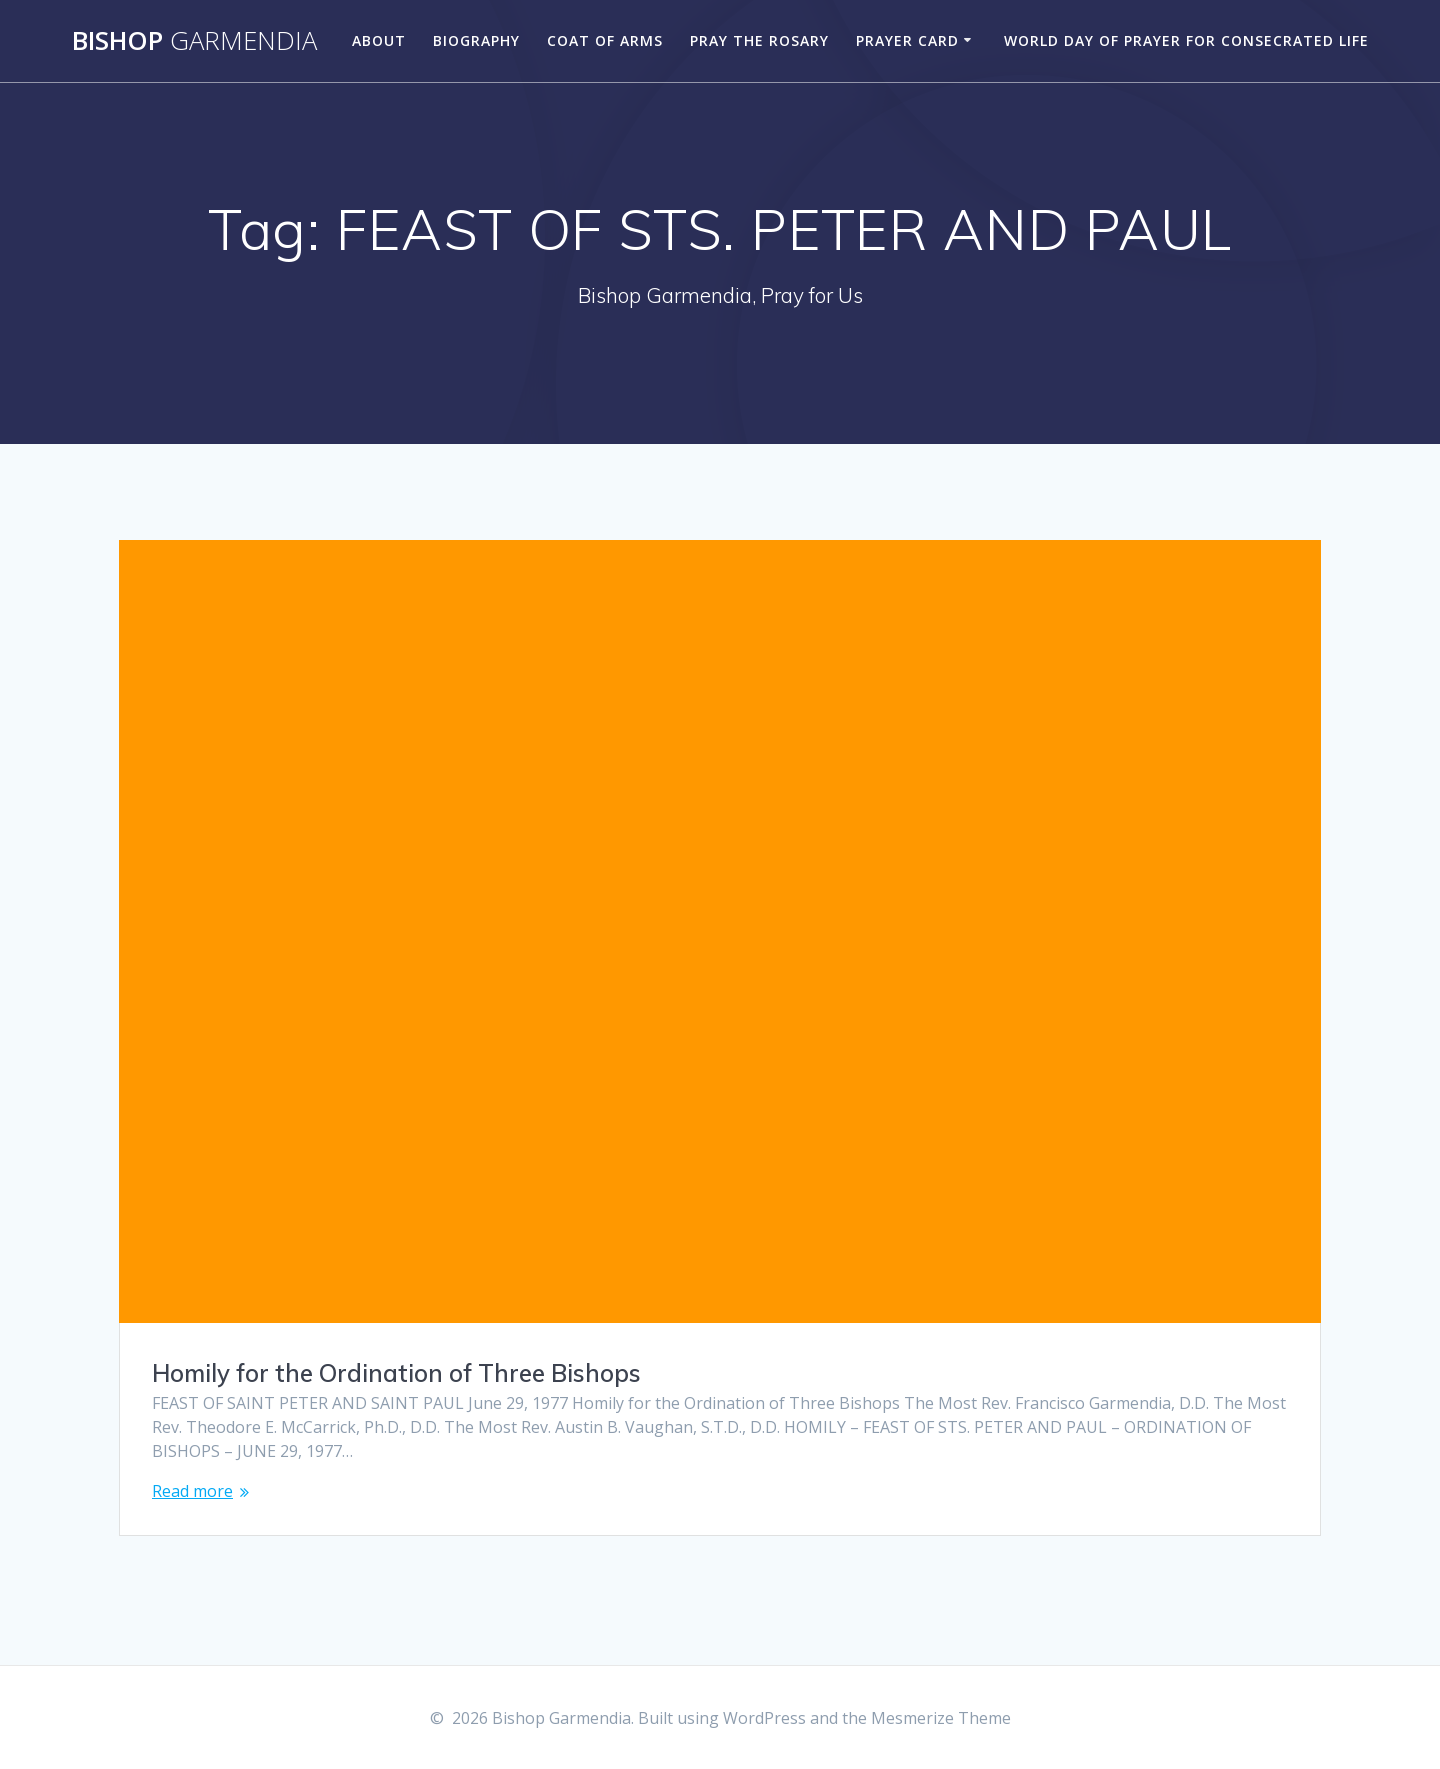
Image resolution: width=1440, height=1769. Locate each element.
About (379, 40)
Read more (192, 1491)
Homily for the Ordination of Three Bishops (396, 1373)
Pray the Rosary (759, 40)
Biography (476, 40)
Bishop (194, 41)
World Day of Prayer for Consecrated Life (1186, 40)
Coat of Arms (605, 40)
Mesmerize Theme (941, 1718)
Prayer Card (907, 40)
